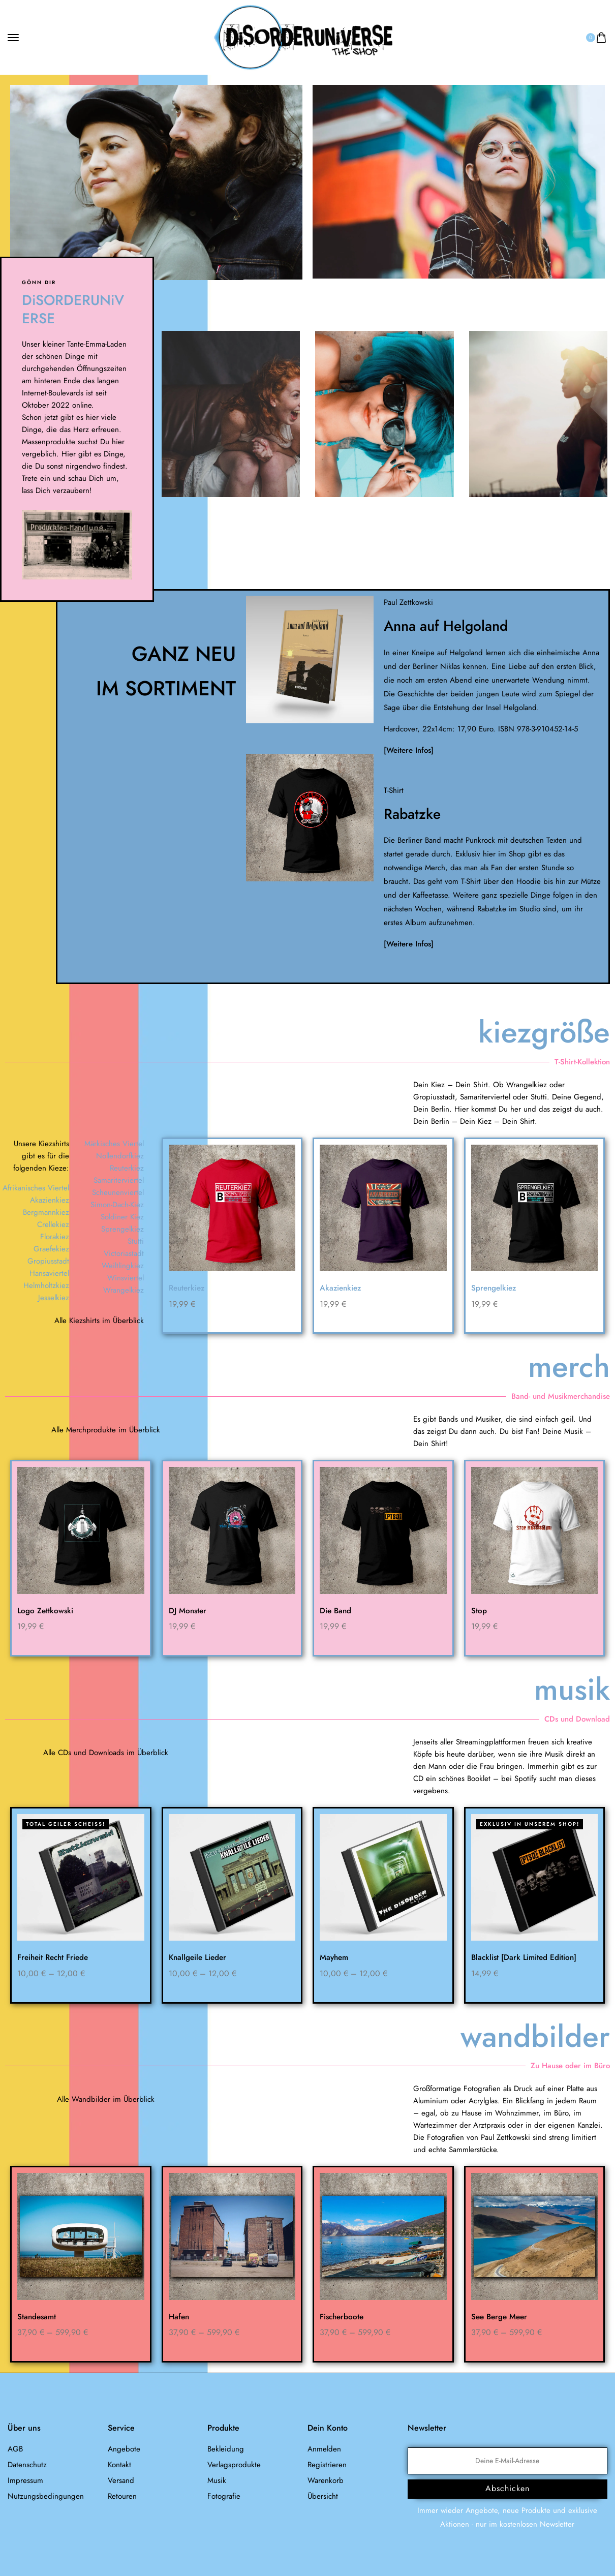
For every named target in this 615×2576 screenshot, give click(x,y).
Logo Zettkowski (46, 1610)
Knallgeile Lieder (199, 1958)
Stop (479, 1610)
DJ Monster (188, 1610)
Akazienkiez (341, 1288)
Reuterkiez (188, 1288)
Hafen (180, 2316)
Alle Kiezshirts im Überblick (99, 1320)
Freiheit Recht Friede (55, 1958)
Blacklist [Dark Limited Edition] (525, 1958)
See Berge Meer (501, 2316)
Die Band (336, 1610)
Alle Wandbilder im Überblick (106, 2099)
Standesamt (37, 2316)
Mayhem (335, 1958)
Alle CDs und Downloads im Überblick (105, 1752)
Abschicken (507, 2489)
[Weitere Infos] (409, 750)
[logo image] (303, 36)
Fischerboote (343, 2316)
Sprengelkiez (494, 1288)
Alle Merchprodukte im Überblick (105, 1429)
